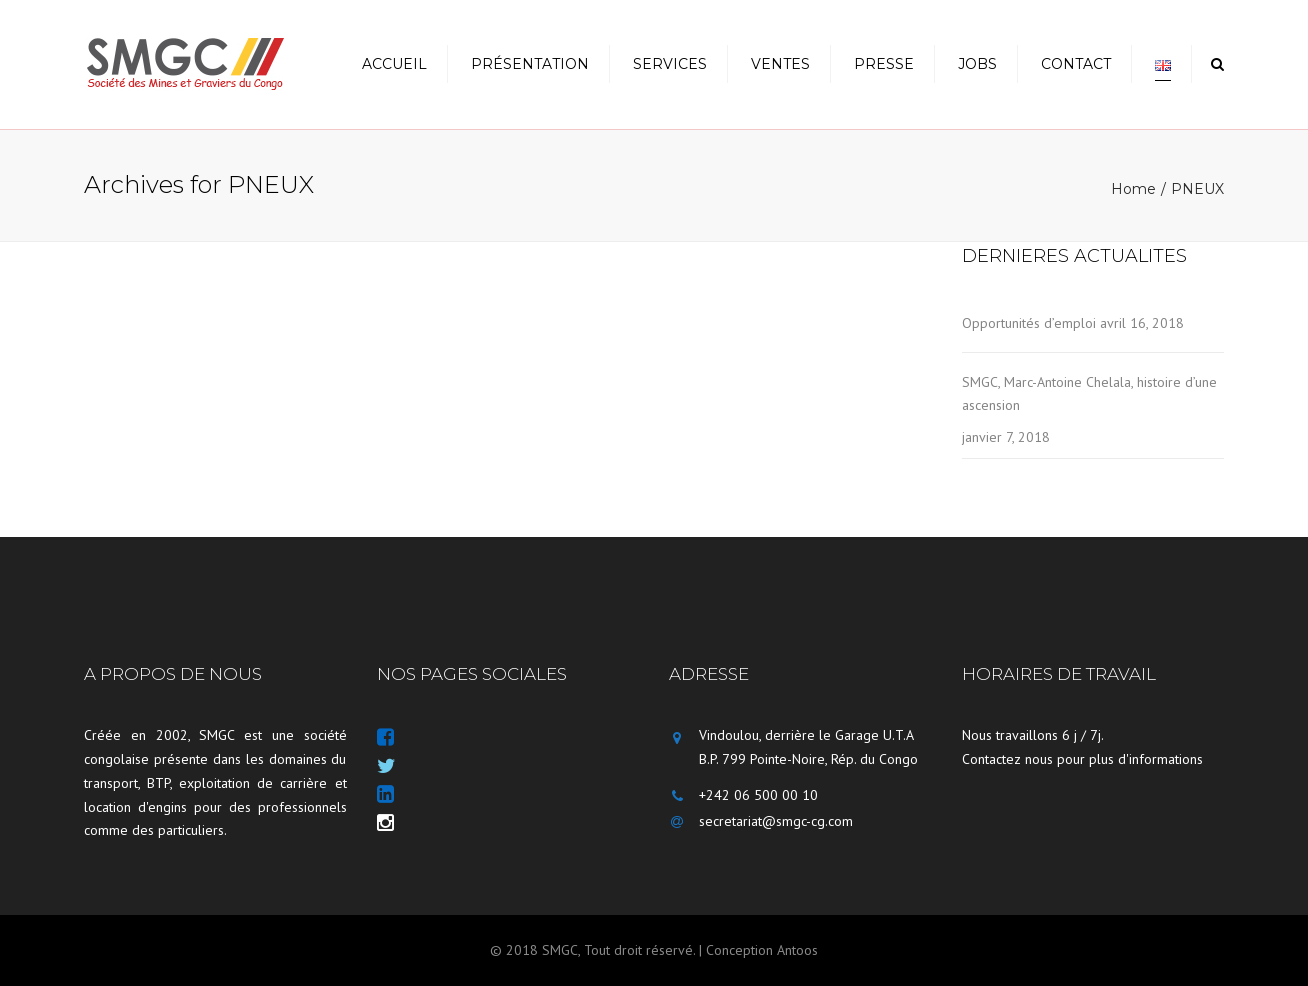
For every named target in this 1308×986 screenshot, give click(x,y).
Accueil (394, 64)
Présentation (530, 64)
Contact (1076, 64)
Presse (884, 64)
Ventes (780, 64)
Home (1133, 189)
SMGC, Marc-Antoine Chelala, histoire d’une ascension (1089, 393)
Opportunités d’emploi (1029, 323)
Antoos (797, 950)
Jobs (977, 64)
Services (670, 64)
